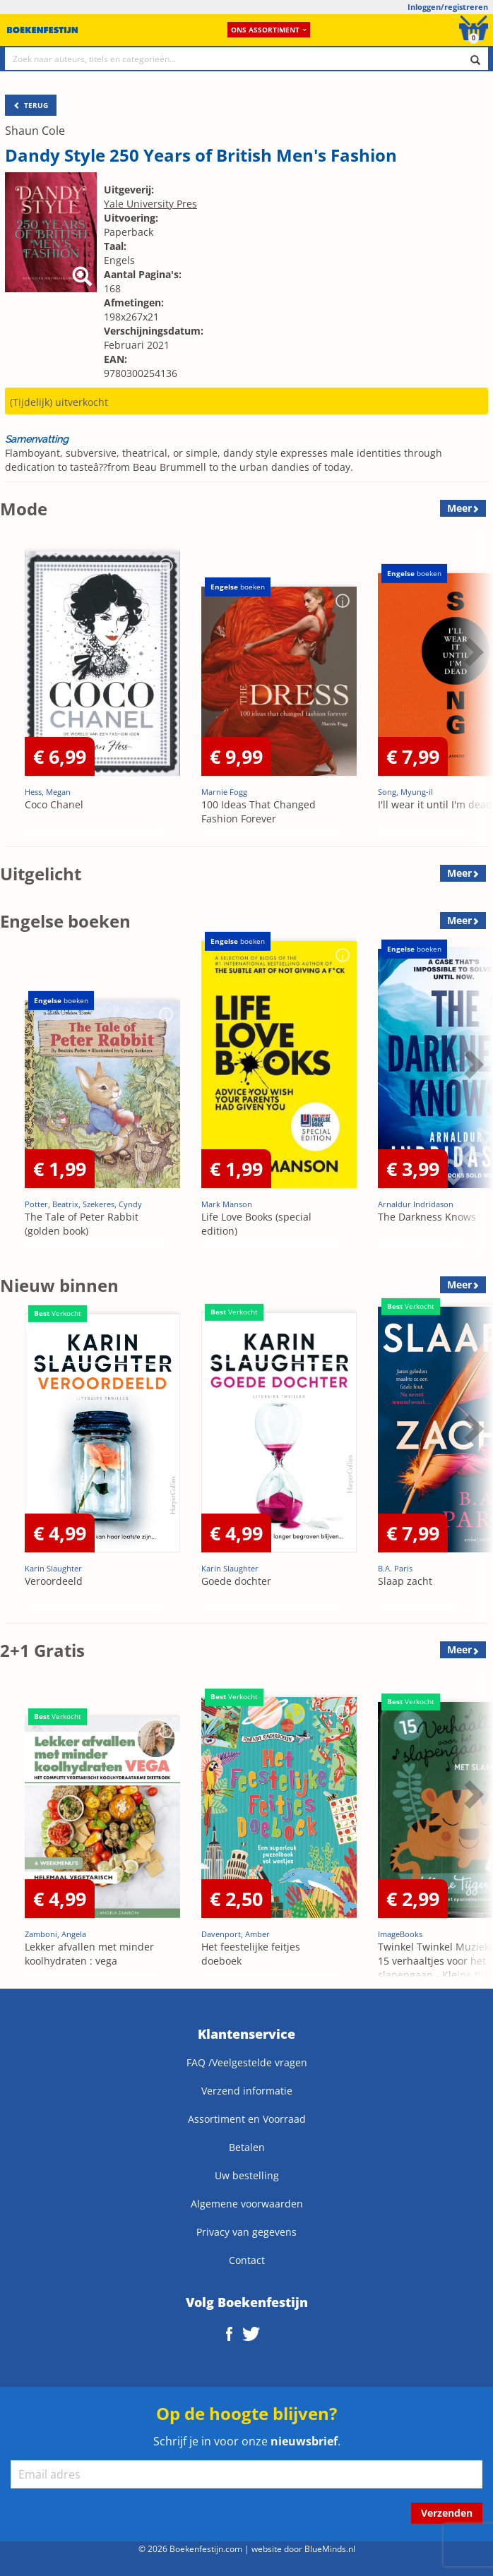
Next (471, 651)
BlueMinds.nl (329, 2548)
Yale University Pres (150, 203)
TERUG (30, 105)
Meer (459, 508)
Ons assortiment (269, 30)
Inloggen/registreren (448, 6)
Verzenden (447, 2513)
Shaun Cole (35, 130)
